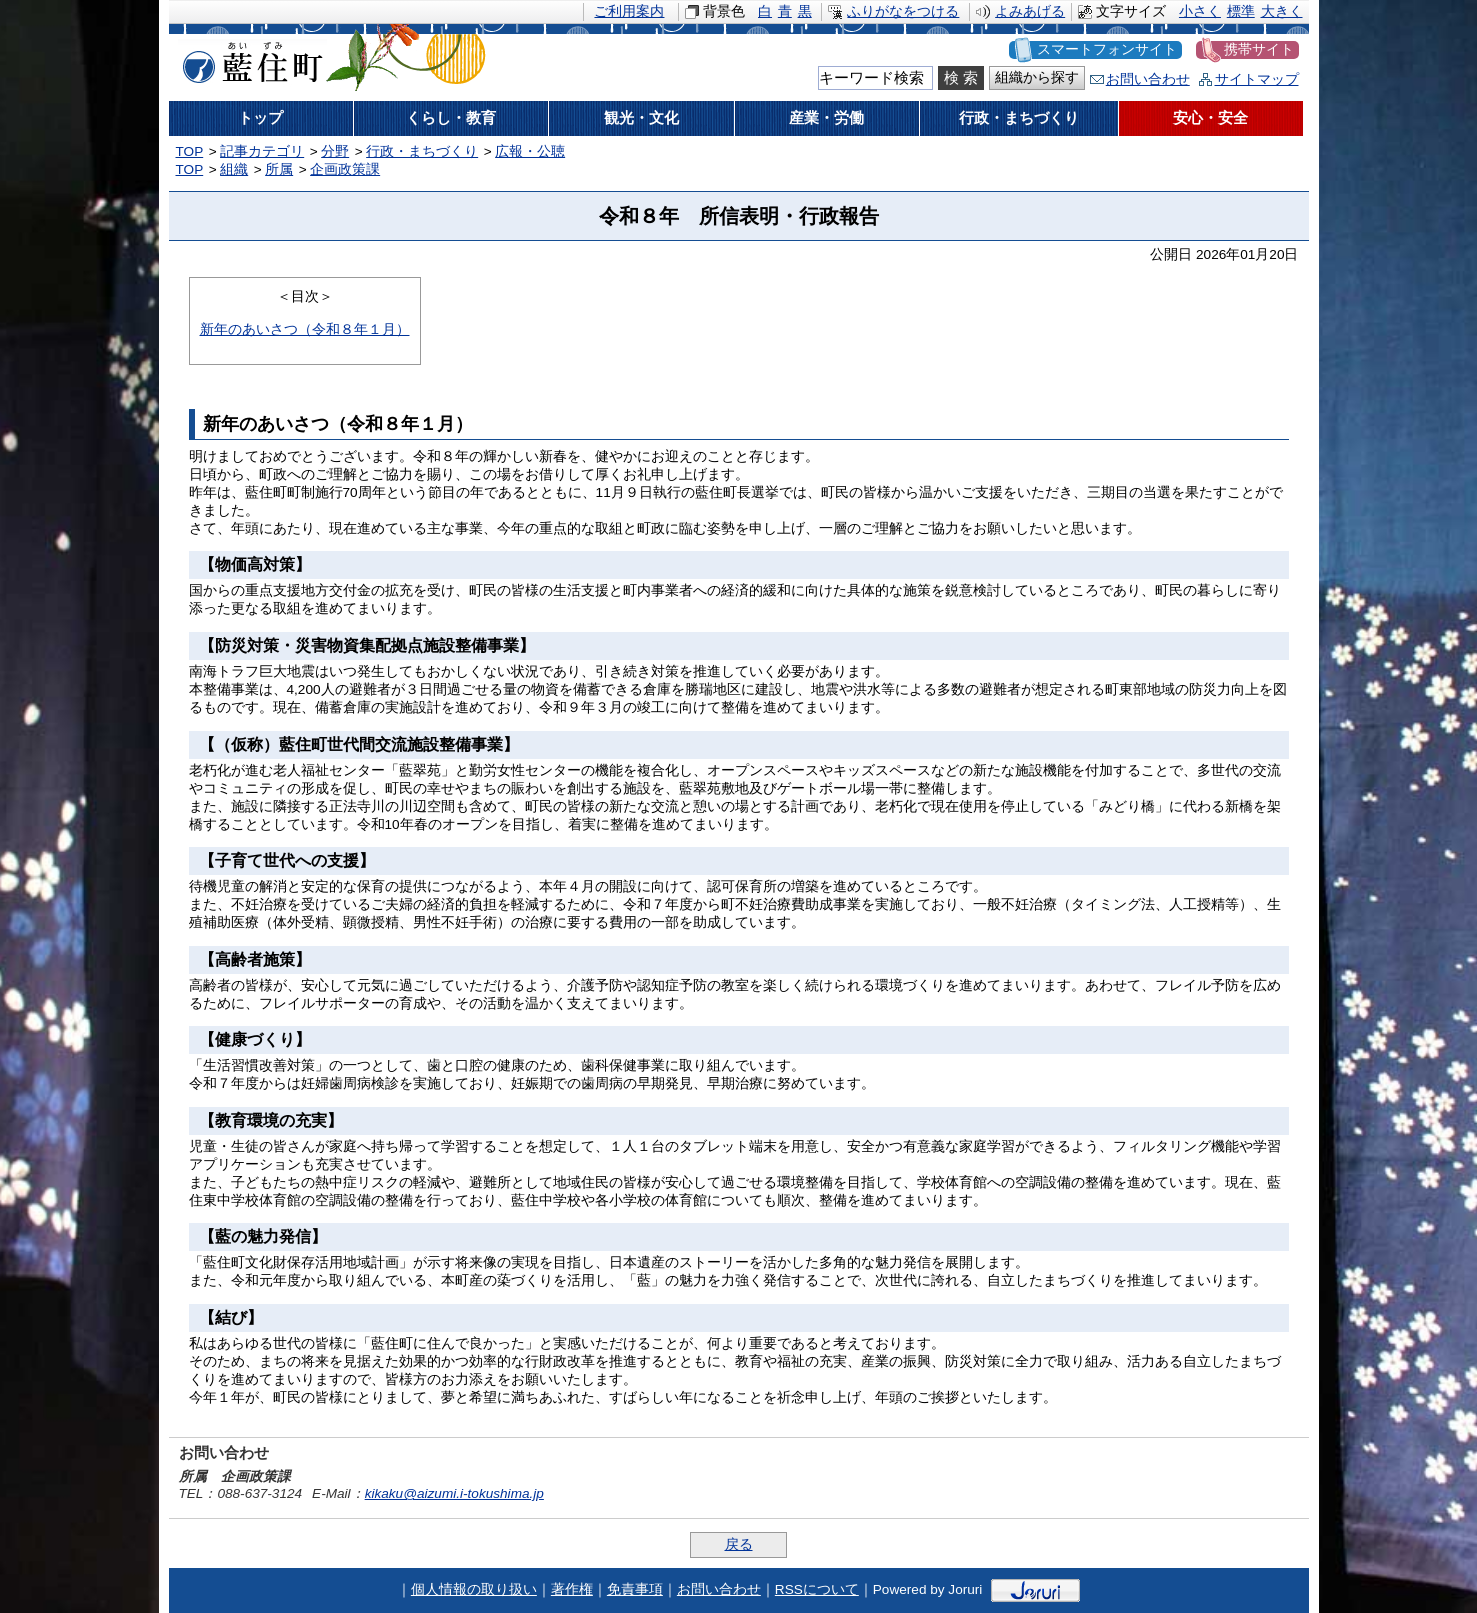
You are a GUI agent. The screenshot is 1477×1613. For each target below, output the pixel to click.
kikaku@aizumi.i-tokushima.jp (454, 1493)
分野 (335, 151)
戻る (739, 1544)
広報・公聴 (530, 151)
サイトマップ (1257, 79)
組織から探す (1037, 77)
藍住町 (249, 59)
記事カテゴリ (262, 151)
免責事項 (635, 1589)
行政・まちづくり (422, 151)
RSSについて (817, 1589)
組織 (234, 169)
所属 (279, 169)
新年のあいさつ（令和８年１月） (305, 329)
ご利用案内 (629, 11)
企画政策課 (345, 169)
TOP (190, 151)
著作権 (572, 1589)
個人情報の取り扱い (474, 1589)
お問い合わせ (1148, 79)
